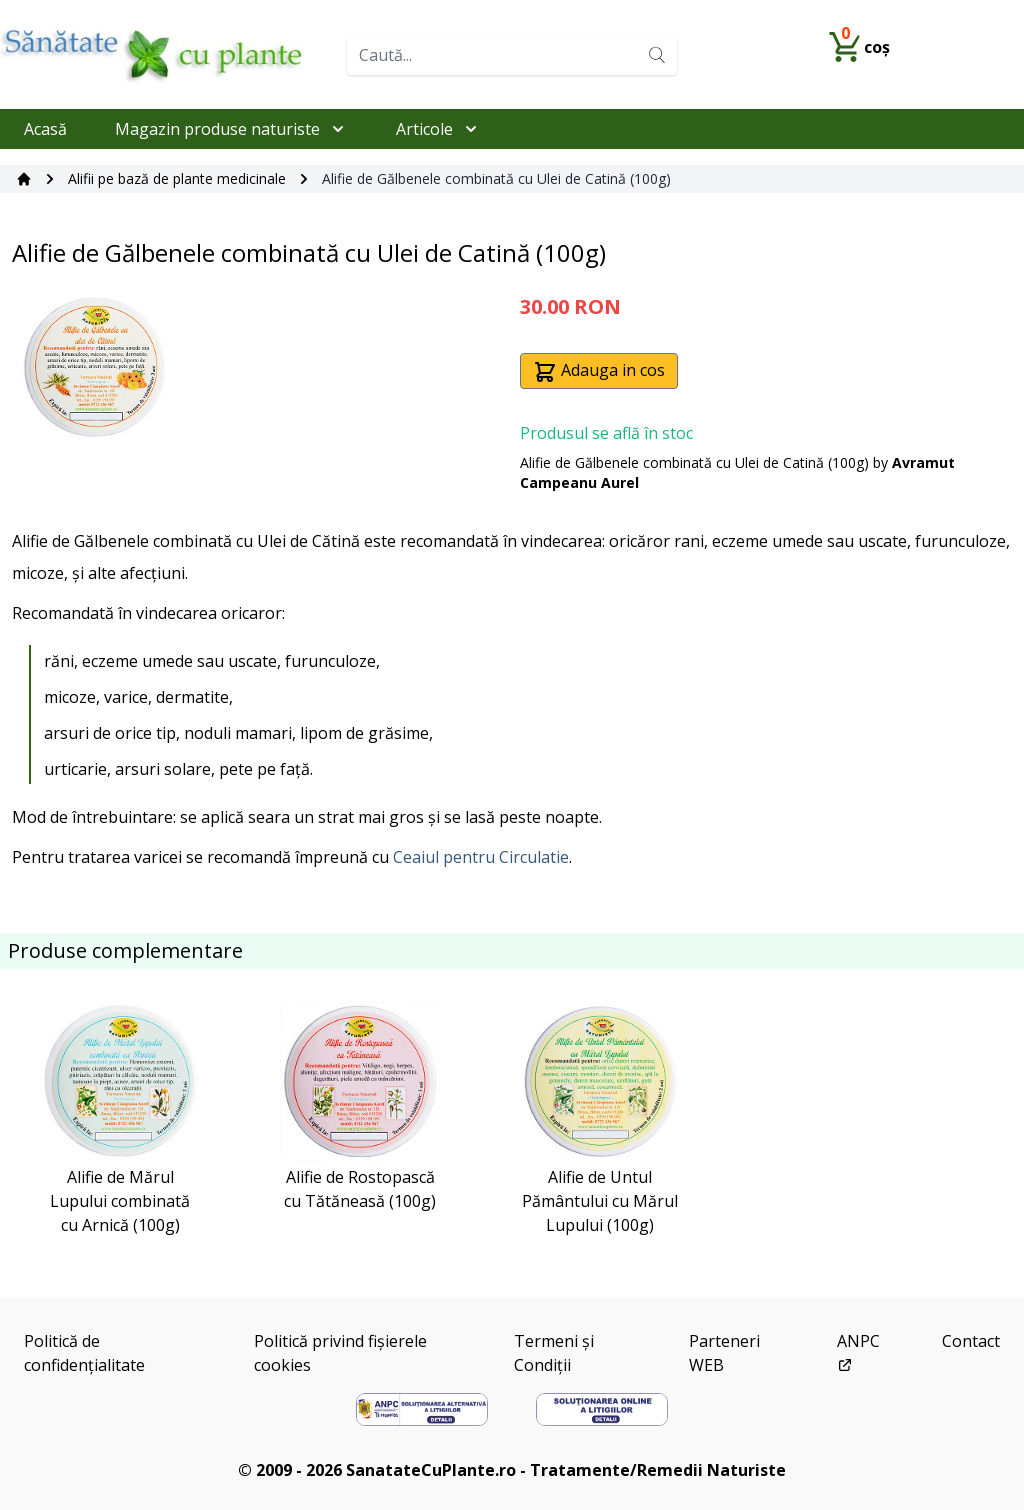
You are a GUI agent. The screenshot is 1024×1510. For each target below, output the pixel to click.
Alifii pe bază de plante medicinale (177, 178)
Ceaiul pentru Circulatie (481, 857)
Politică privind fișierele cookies (340, 1353)
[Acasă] (24, 179)
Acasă (45, 129)
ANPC (858, 1351)
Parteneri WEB (724, 1353)
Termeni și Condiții (554, 1353)
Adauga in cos (599, 371)
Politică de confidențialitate (84, 1353)
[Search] (657, 55)
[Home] (165, 54)
